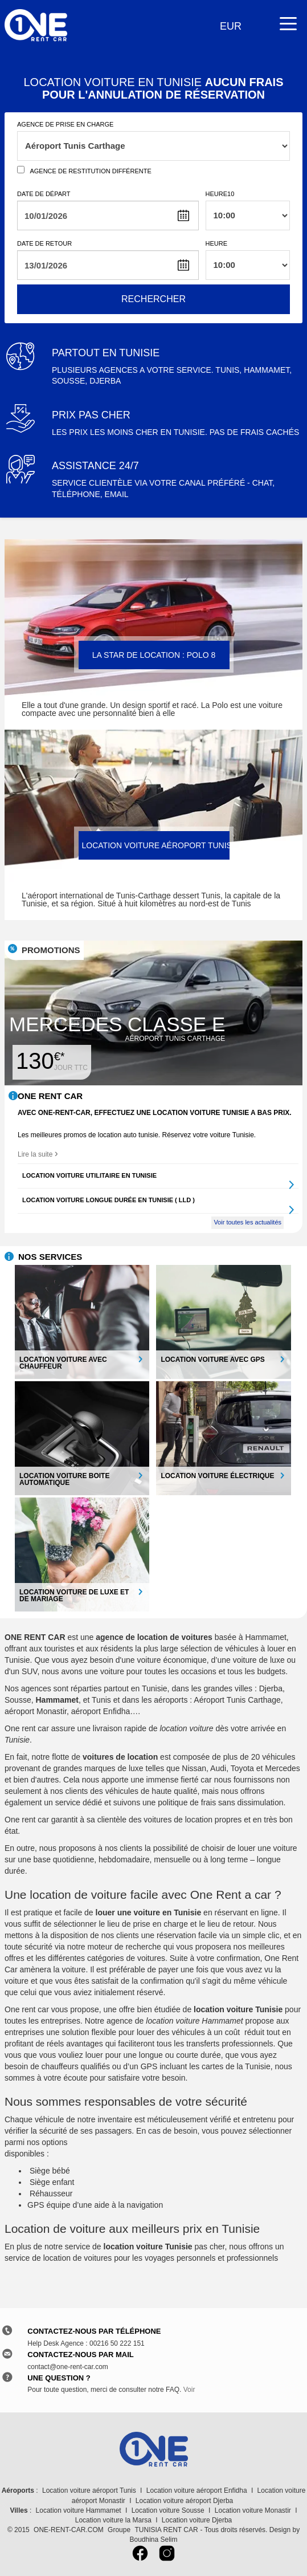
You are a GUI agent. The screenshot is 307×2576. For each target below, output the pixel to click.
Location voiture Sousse (168, 2510)
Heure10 (220, 193)
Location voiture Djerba (197, 2520)
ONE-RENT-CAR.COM (69, 2530)
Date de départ (44, 193)
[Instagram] (166, 2556)
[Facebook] (142, 2556)
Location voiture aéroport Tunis (89, 2490)
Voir (189, 2390)
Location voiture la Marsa (113, 2520)
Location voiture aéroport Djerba (184, 2501)
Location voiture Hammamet (78, 2510)
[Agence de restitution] (20, 169)
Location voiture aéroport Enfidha (196, 2490)
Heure (217, 243)
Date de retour (44, 243)
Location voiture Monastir (253, 2510)
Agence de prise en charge (65, 124)
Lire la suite (38, 1154)
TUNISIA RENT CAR (166, 2530)
